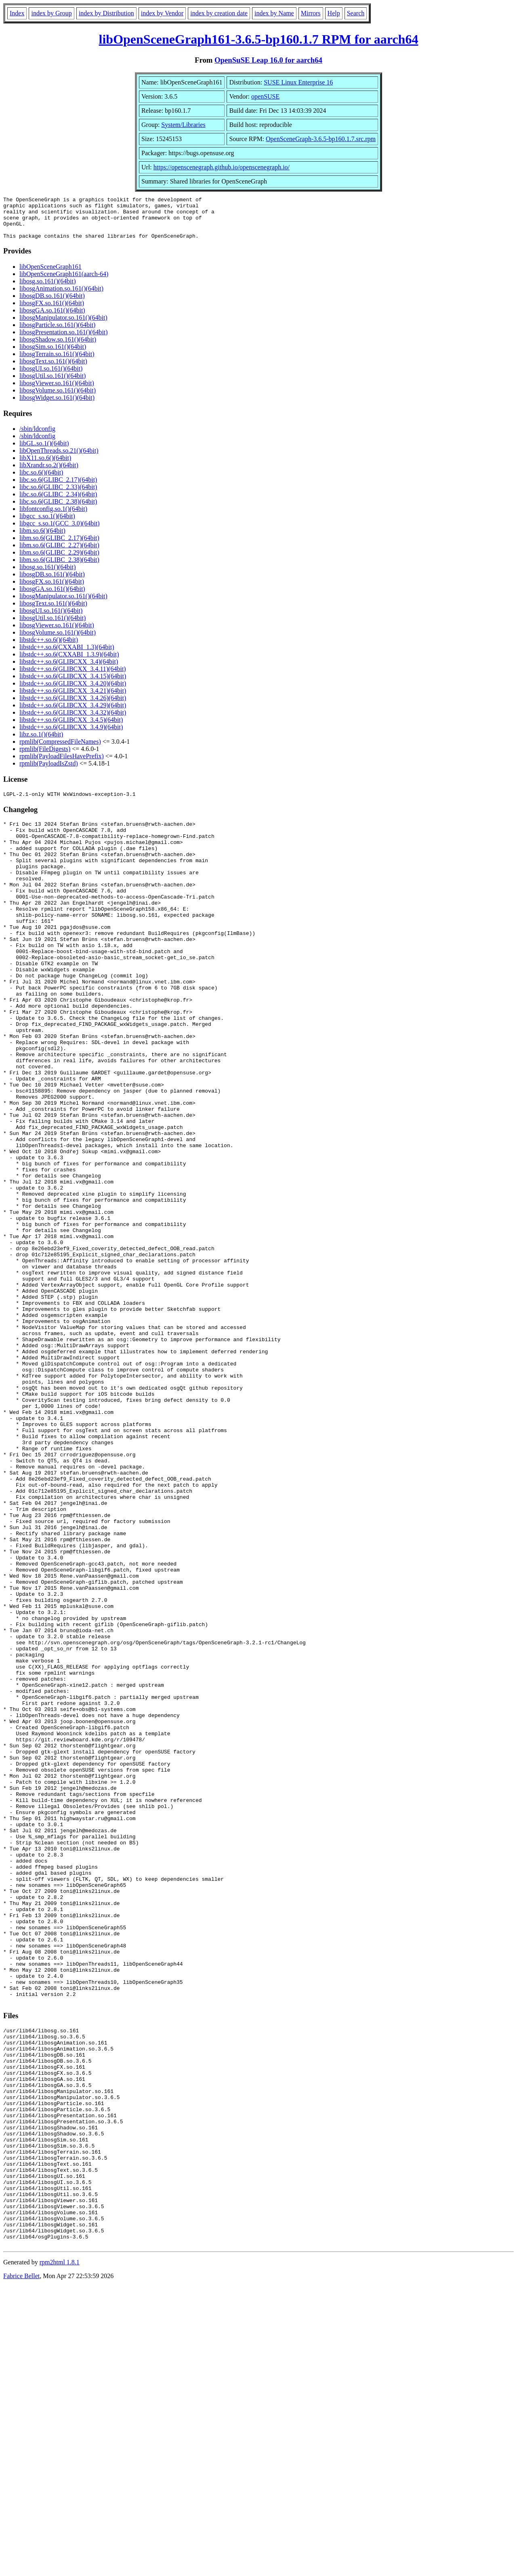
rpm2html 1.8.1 (60, 2552)
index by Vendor (162, 13)
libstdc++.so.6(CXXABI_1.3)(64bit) (66, 655)
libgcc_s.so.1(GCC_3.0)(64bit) (59, 531)
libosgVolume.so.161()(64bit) (57, 398)
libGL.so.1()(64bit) (44, 451)
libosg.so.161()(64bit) (47, 289)
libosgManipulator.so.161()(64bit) (63, 326)
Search (356, 13)
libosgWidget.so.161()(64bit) (57, 406)
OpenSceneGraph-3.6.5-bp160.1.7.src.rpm (321, 138)
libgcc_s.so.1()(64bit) (47, 524)
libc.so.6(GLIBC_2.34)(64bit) (58, 502)
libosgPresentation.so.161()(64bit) (63, 340)
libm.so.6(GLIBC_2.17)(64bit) (59, 546)
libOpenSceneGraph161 (50, 275)
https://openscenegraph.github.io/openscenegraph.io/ (221, 167)
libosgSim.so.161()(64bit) (52, 355)
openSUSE (265, 96)
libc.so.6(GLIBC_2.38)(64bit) (58, 509)
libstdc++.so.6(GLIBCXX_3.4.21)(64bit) (72, 699)
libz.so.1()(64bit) (41, 742)
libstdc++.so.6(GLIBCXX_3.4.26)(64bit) (72, 706)
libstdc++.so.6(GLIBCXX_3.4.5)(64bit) (71, 728)
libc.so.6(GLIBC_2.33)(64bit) (58, 495)
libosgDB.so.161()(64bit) (52, 304)
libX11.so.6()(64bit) (45, 466)
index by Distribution (106, 13)
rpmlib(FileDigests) (44, 757)
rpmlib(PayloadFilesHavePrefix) (61, 764)
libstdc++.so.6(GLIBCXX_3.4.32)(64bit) (72, 720)
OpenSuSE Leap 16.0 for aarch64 (268, 60)
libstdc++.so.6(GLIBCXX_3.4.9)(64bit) (71, 735)
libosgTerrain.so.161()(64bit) (57, 362)
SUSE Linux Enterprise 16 (298, 82)
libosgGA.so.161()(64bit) (52, 318)
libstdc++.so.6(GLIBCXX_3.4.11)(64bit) (72, 677)
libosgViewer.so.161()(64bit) (56, 391)
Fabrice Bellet (21, 2565)
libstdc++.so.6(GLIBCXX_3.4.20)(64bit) (72, 691)
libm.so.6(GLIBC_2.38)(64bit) (59, 568)
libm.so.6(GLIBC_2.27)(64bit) (59, 553)
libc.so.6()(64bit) (41, 480)
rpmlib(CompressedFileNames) (60, 750)
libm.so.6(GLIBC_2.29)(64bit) (59, 560)
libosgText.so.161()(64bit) (53, 369)
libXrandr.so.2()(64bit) (48, 473)
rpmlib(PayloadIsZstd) (48, 771)
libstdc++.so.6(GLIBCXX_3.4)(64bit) (68, 670)
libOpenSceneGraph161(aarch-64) (63, 282)
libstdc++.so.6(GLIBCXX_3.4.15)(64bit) (72, 684)
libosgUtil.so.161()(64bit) (52, 384)
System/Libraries (183, 124)
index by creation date (219, 13)
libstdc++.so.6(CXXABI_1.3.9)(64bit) (69, 662)
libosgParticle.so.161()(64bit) (57, 333)
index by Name (274, 13)
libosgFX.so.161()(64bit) (51, 311)
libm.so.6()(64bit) (42, 539)
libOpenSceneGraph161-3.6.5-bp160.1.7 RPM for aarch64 (258, 39)
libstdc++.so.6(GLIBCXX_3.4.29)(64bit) (72, 713)
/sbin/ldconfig (37, 437)
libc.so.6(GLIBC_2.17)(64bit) (58, 488)
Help (334, 13)
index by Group (51, 13)
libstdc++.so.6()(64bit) (48, 648)
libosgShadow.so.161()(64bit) (57, 347)
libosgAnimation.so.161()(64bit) (61, 296)
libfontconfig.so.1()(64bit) (53, 517)
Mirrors (311, 13)
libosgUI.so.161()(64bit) (50, 376)
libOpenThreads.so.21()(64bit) (59, 459)
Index (17, 13)
